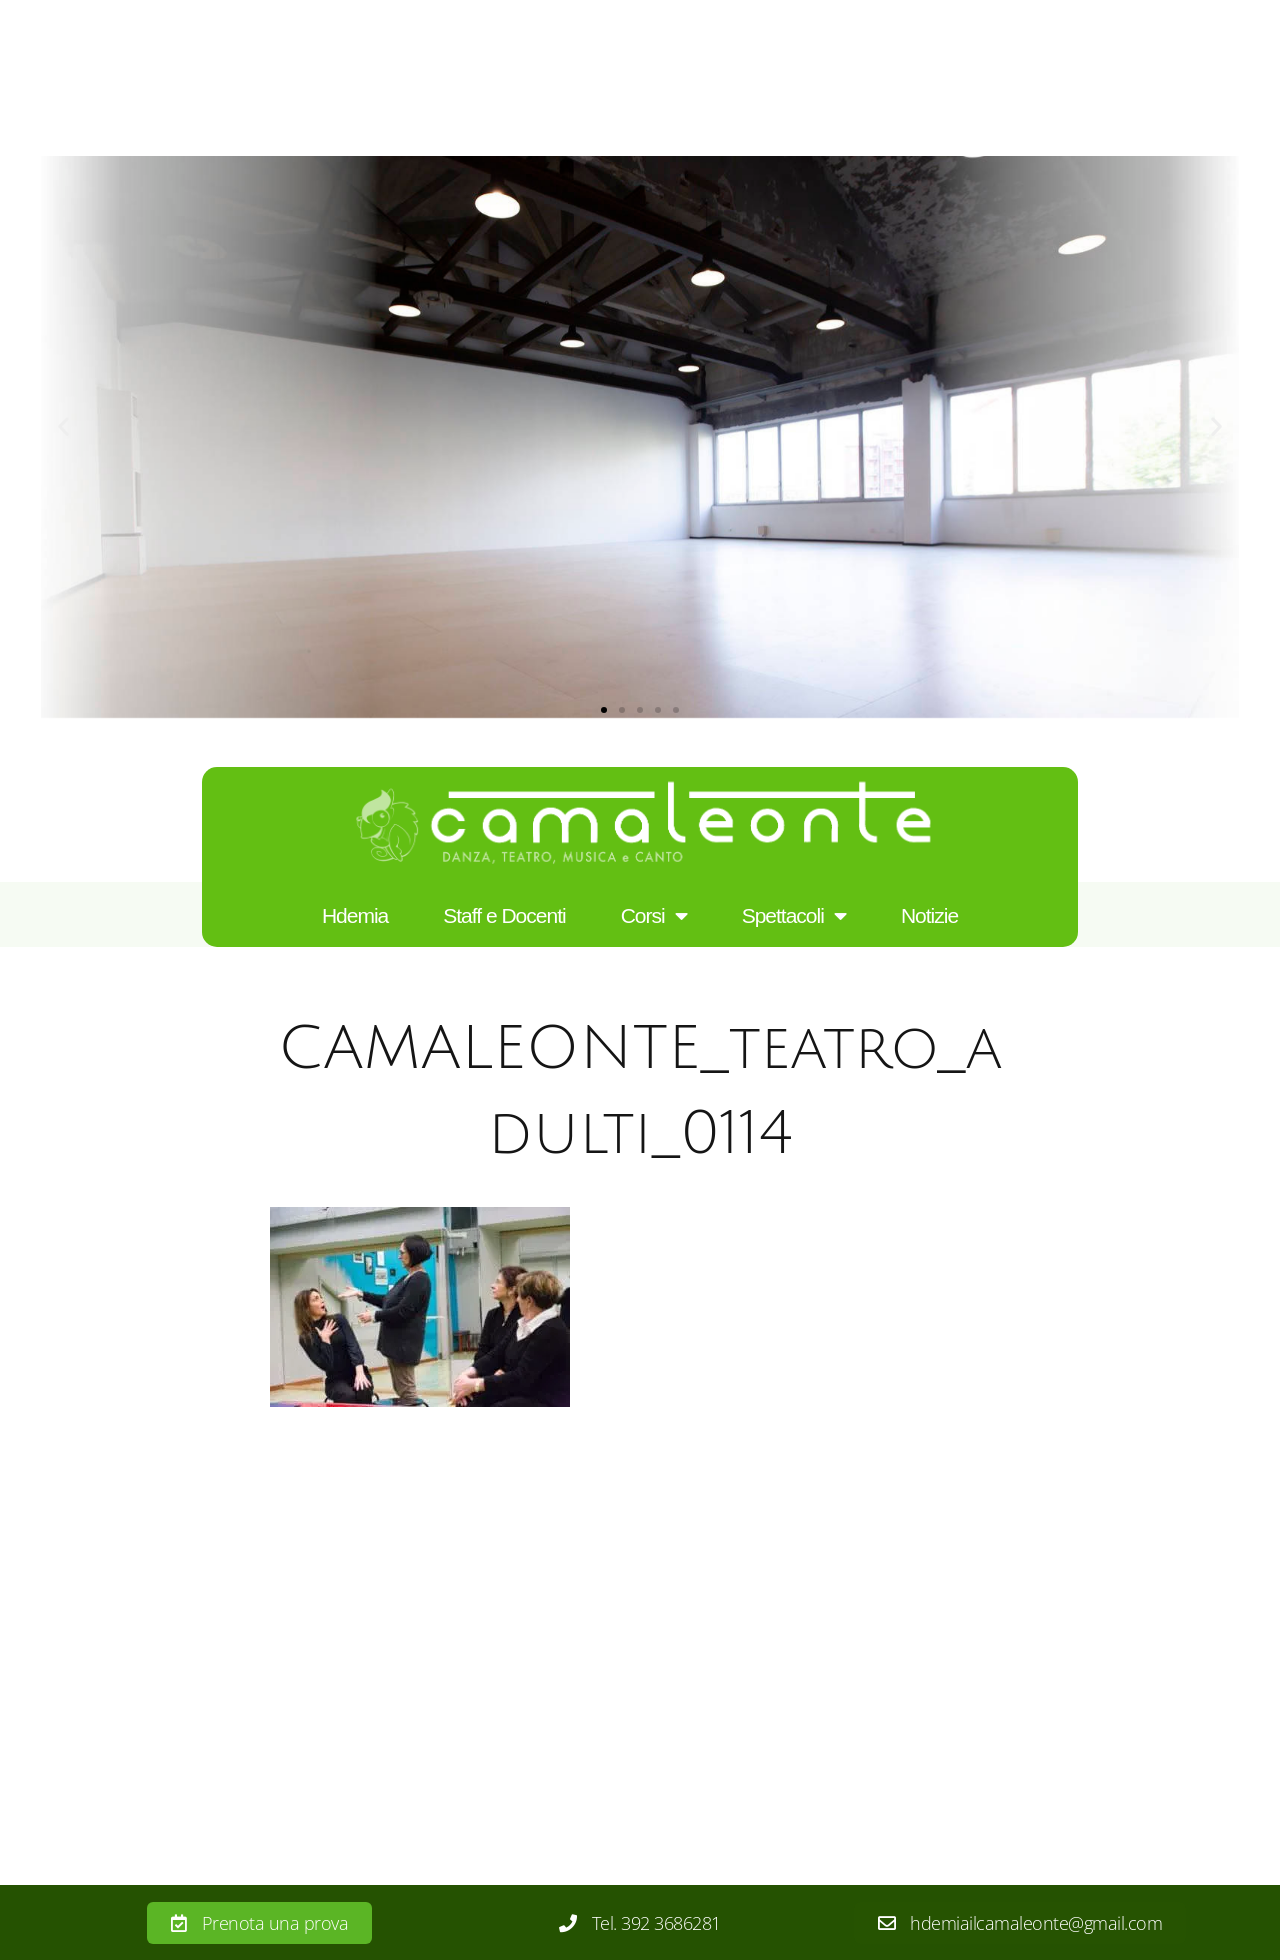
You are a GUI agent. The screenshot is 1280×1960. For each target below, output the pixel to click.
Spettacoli (794, 916)
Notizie (929, 915)
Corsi (654, 916)
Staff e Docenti (504, 915)
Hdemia (355, 915)
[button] (63, 426)
